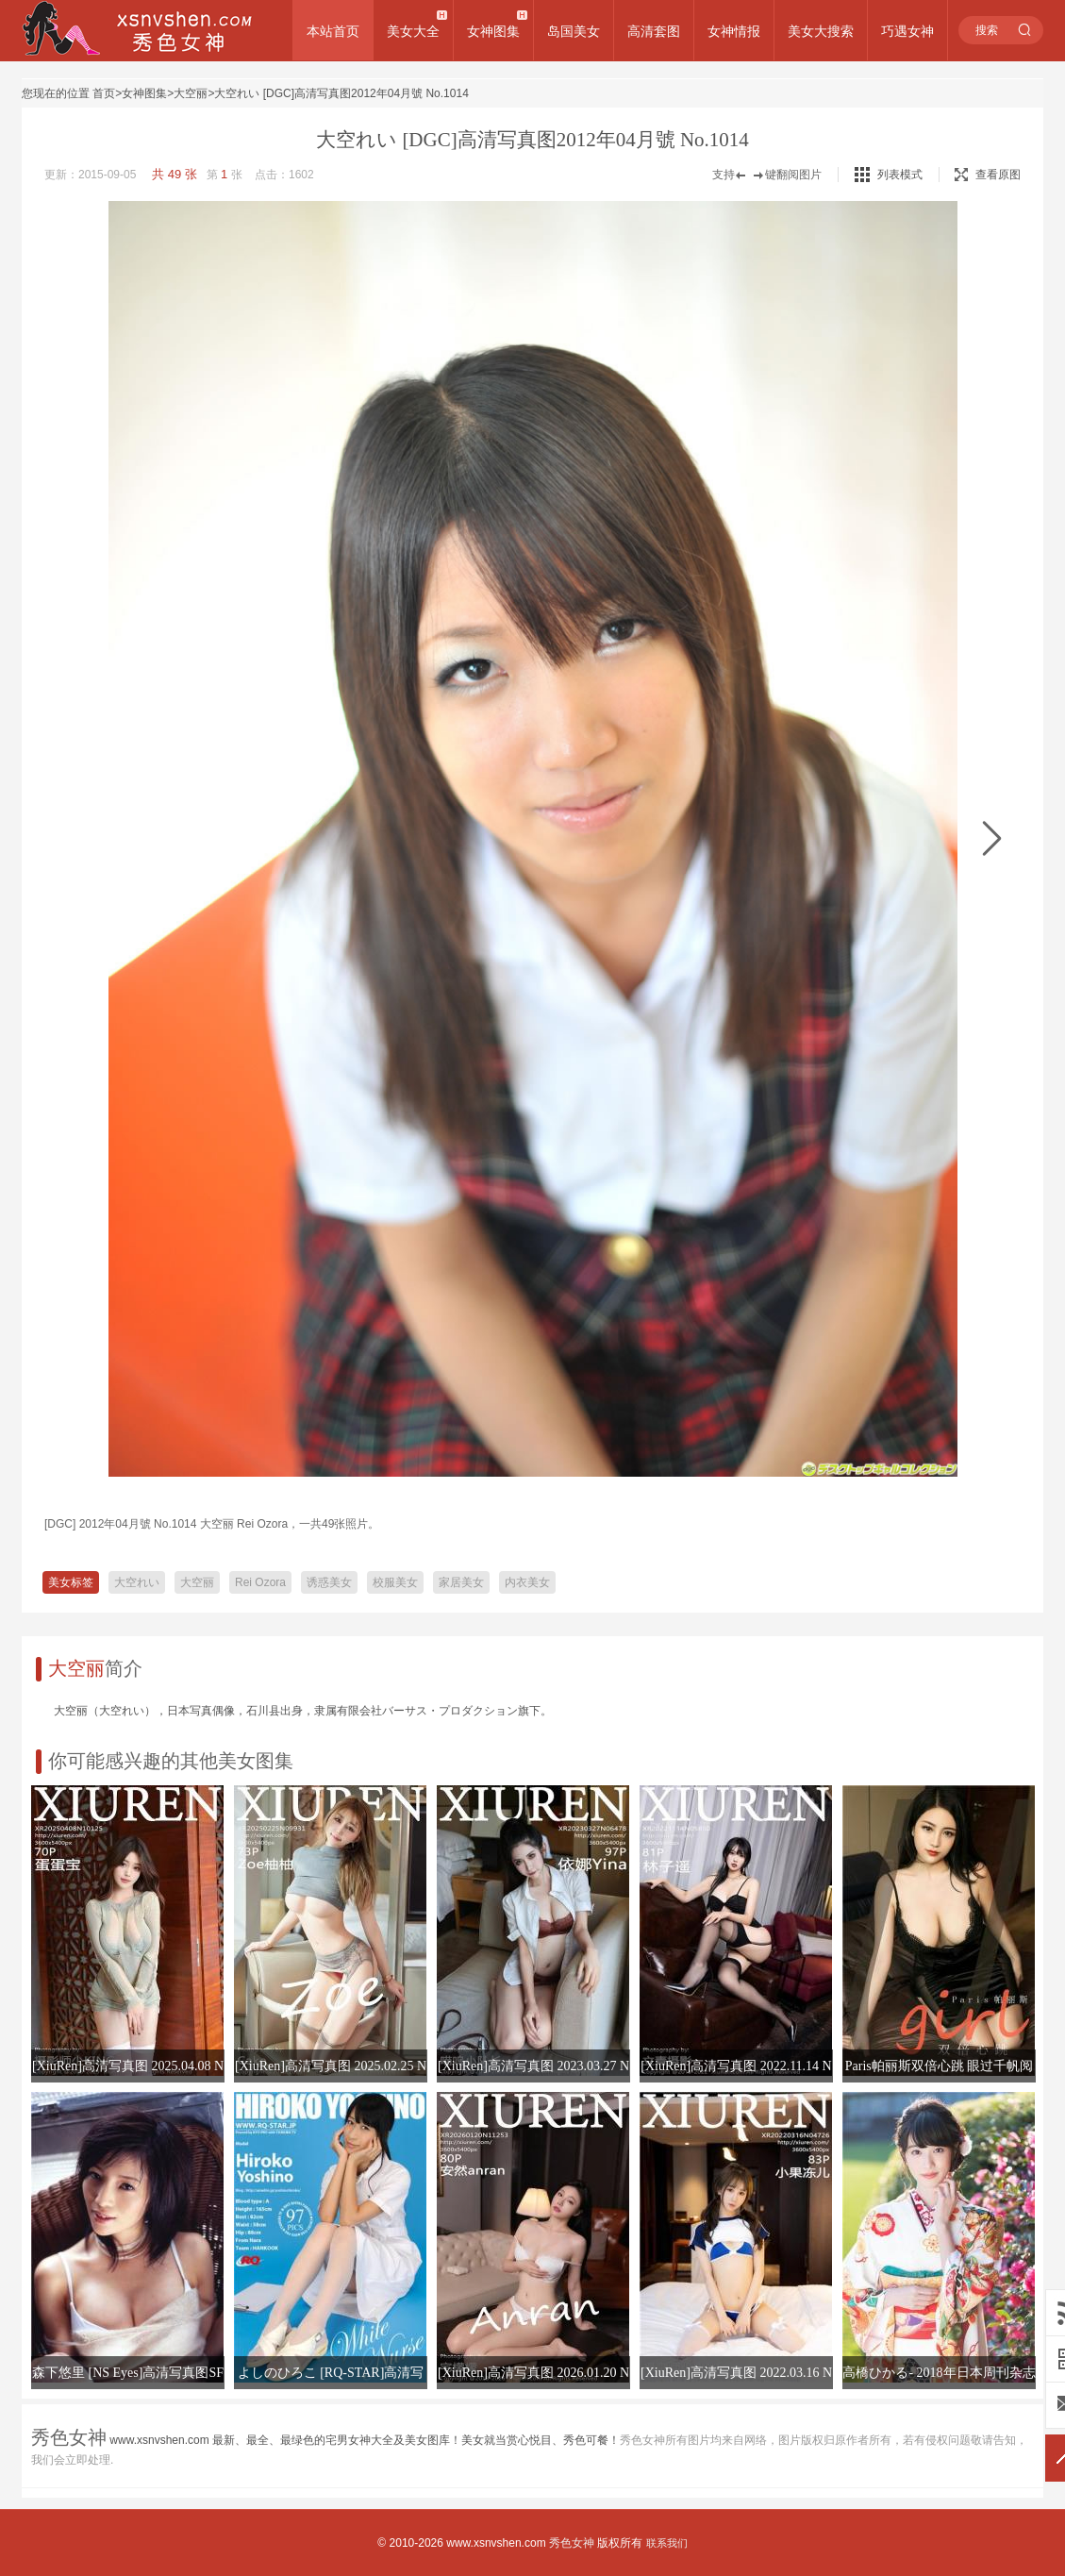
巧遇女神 (907, 31)
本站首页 (333, 31)
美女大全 (413, 31)
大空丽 (191, 93)
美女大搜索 (821, 31)
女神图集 (493, 31)
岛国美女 (573, 31)
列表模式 (900, 174)
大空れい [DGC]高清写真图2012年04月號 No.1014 (341, 93)
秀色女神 (571, 2543)
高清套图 (653, 31)
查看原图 (988, 174)
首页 (103, 93)
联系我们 (667, 2543)
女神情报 (733, 31)
